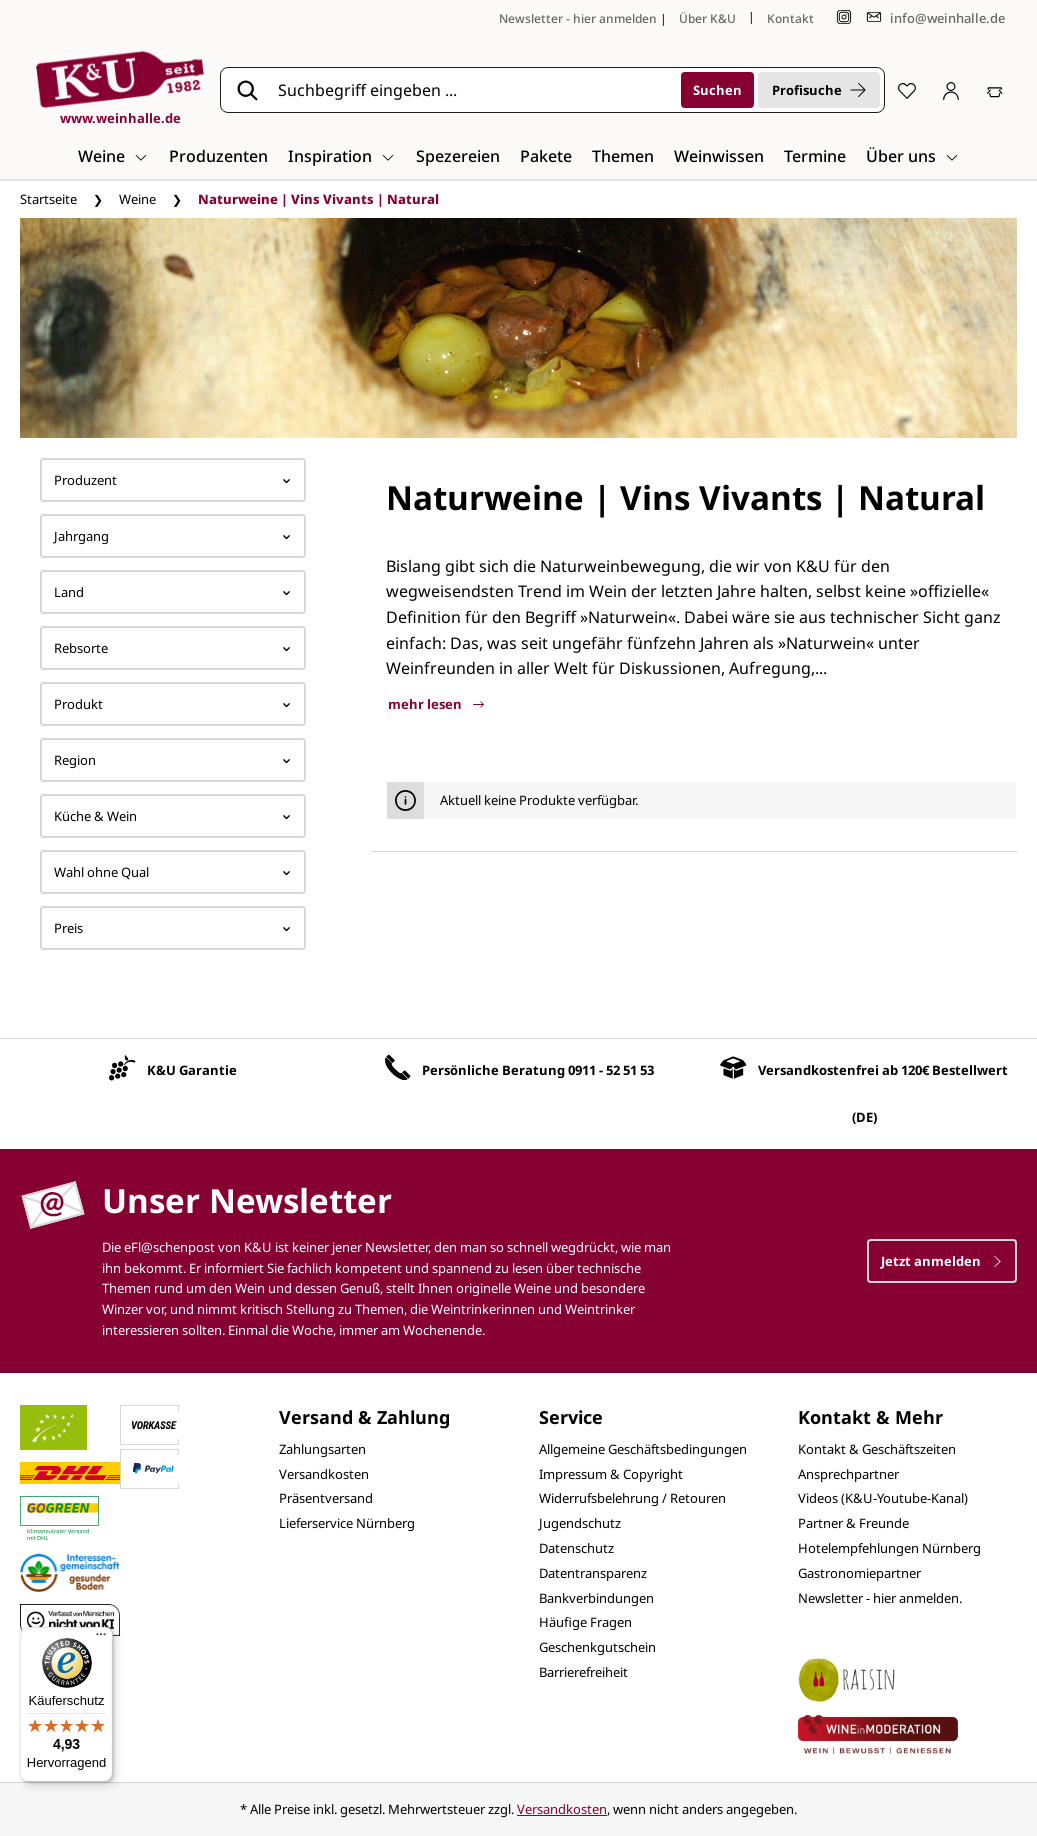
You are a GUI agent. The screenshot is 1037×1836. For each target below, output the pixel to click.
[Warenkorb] (995, 90)
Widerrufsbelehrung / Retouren (632, 1498)
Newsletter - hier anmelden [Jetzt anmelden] (578, 18)
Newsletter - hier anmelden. (880, 1598)
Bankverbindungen (596, 1598)
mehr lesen (436, 704)
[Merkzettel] (907, 90)
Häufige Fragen (585, 1622)
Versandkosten (324, 1474)
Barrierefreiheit (583, 1672)
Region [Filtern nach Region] (173, 760)
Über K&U (707, 18)
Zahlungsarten (322, 1449)
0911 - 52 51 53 (611, 1070)
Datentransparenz (593, 1573)
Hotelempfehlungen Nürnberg (889, 1548)
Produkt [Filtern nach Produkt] (173, 704)
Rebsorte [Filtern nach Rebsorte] (173, 648)
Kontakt (790, 18)
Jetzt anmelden (942, 1261)
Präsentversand (326, 1498)
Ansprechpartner (848, 1474)
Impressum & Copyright (611, 1474)
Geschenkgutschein (597, 1647)
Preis (173, 928)
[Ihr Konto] (951, 90)
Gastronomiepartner (859, 1573)
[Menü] (101, 1639)
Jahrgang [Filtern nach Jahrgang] (173, 536)
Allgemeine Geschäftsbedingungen (643, 1449)
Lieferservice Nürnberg (347, 1523)
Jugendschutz (580, 1523)
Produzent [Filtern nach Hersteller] (173, 480)
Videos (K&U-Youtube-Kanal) (883, 1498)
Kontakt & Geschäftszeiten (877, 1449)
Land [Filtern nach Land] (173, 592)
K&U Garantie (192, 1070)
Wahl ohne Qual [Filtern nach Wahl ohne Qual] (173, 872)
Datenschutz (576, 1548)
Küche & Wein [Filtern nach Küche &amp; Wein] (173, 816)
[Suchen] (717, 90)
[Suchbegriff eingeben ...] (472, 90)
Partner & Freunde (853, 1523)
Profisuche (819, 90)
